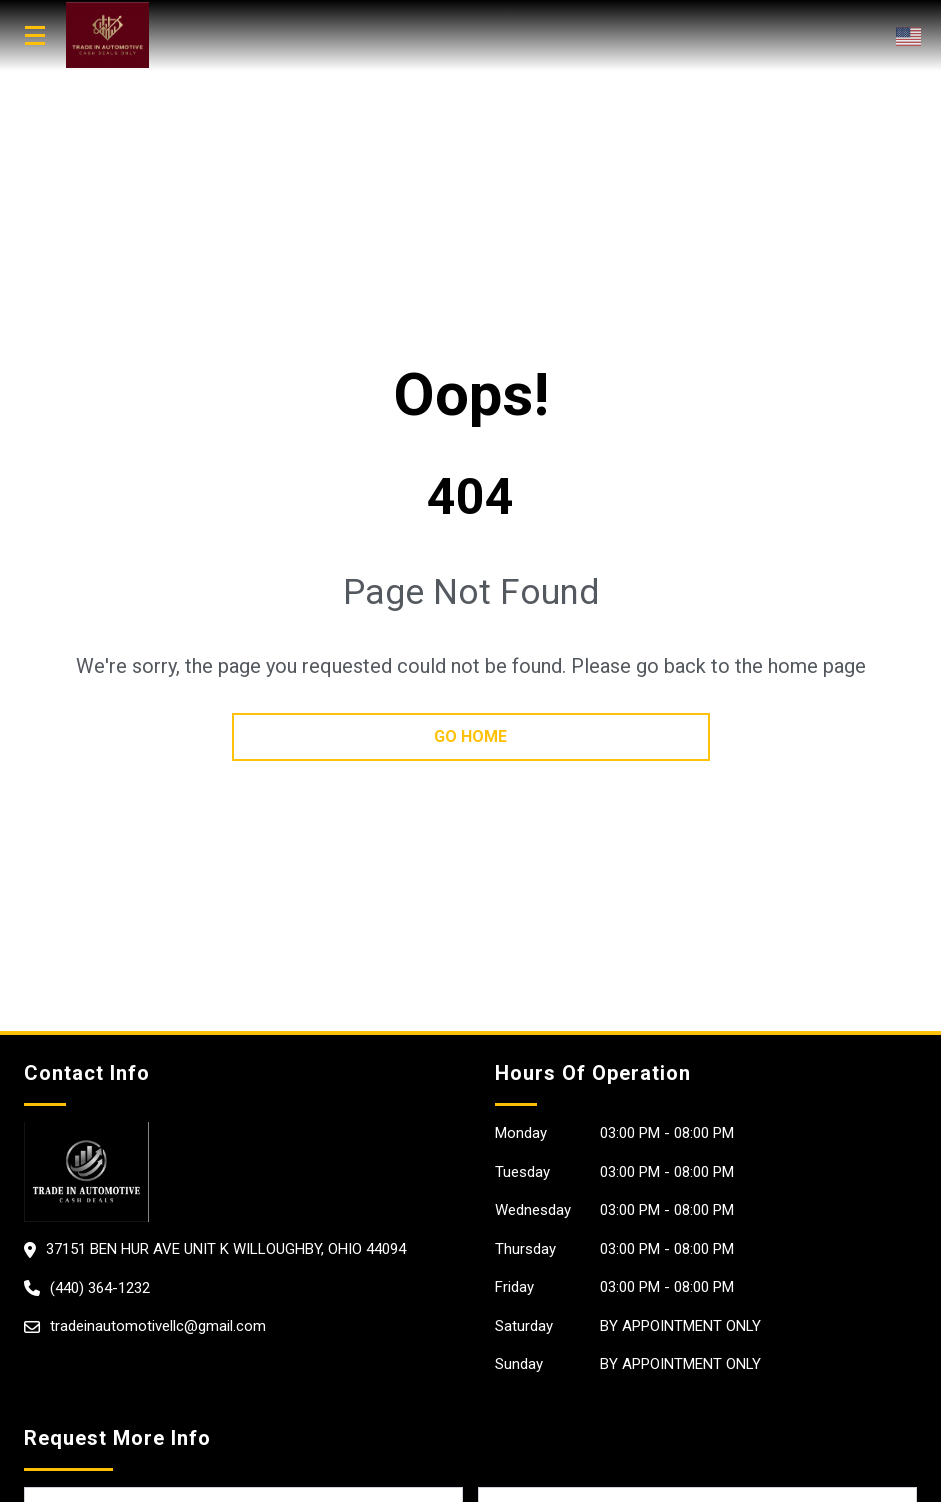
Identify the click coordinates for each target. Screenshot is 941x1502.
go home (470, 736)
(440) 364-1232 (100, 1288)
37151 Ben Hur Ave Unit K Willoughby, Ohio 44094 (226, 1249)
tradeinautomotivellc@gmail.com (158, 1326)
